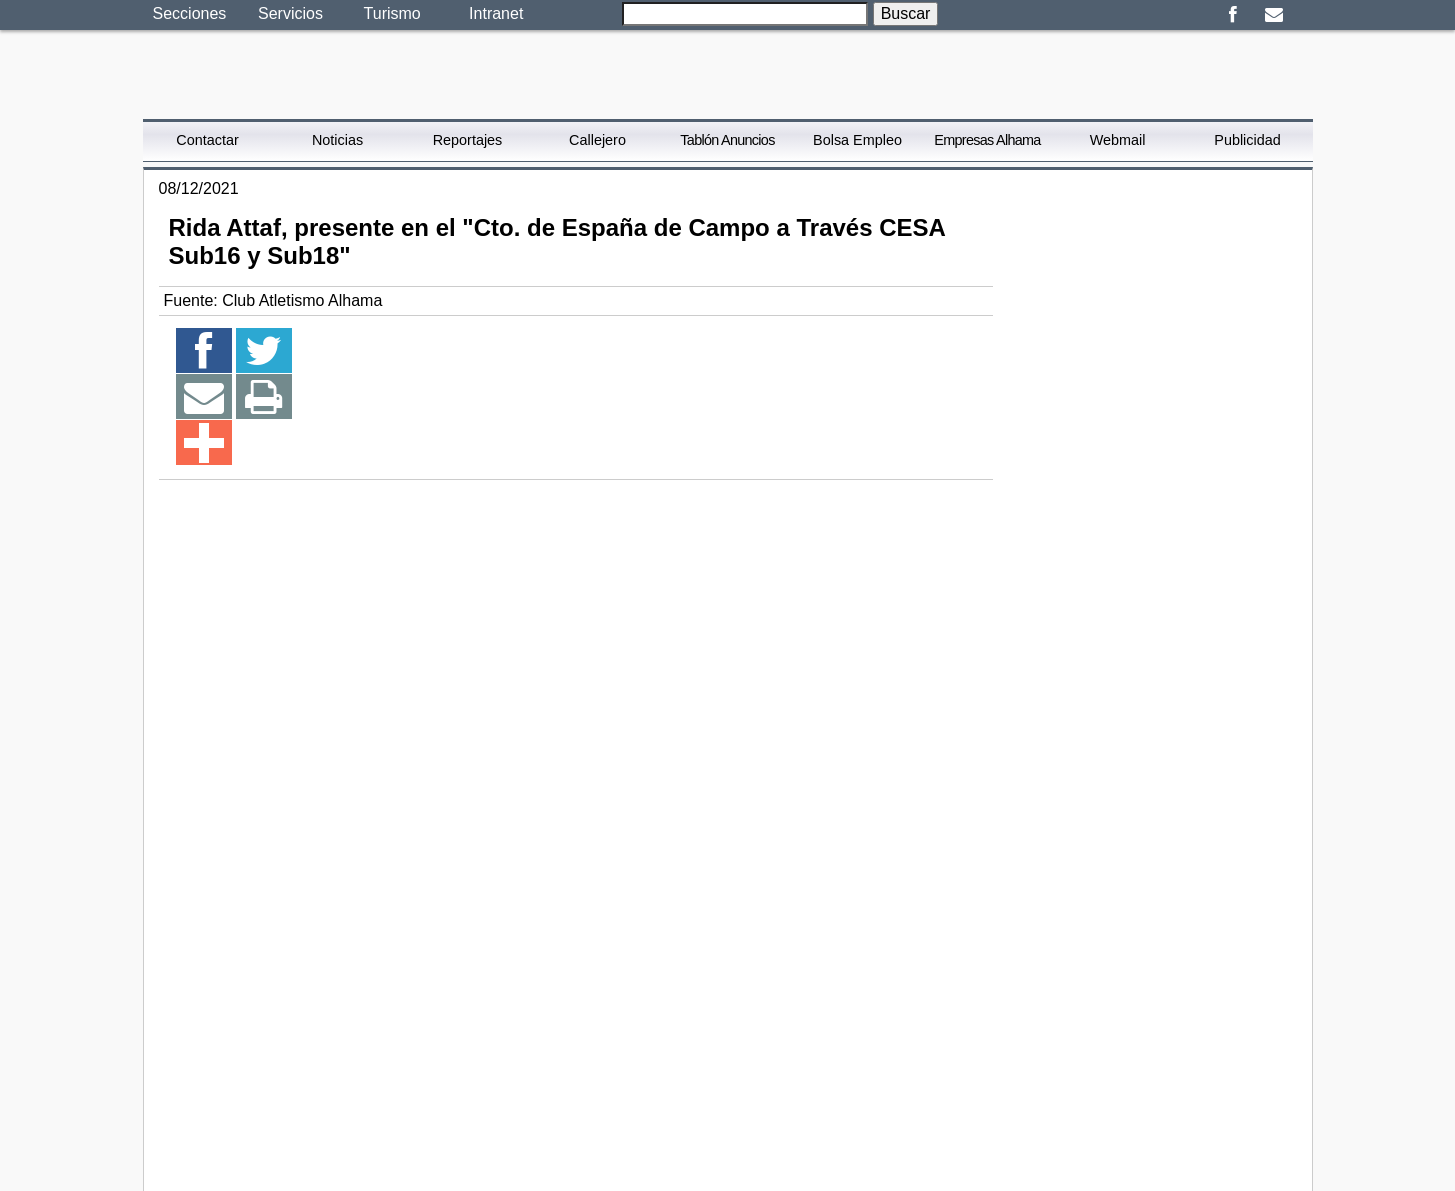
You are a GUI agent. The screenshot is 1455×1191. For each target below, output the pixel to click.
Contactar (207, 140)
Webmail (1118, 140)
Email (1274, 15)
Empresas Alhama (987, 140)
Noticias (337, 140)
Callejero (597, 140)
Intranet (496, 13)
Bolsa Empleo (857, 140)
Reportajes (468, 140)
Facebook (1233, 15)
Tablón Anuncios (727, 140)
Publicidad (1247, 140)
